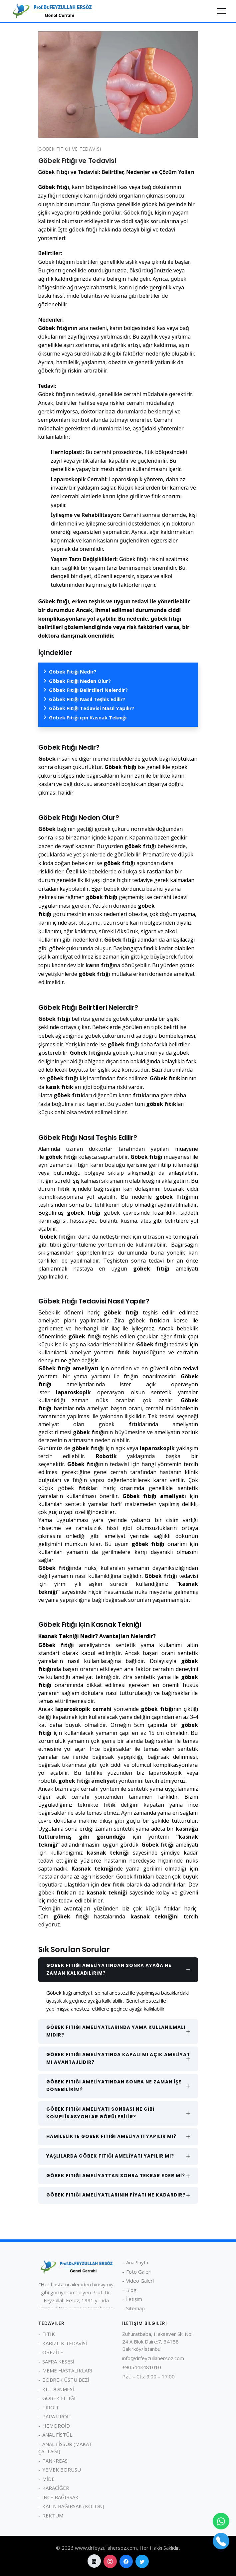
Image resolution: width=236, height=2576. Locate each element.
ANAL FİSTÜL (57, 2434)
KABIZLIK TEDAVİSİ (64, 2343)
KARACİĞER (55, 2488)
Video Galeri (140, 2280)
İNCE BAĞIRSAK (60, 2497)
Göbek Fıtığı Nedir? (73, 671)
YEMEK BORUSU (61, 2469)
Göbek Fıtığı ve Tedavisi (77, 160)
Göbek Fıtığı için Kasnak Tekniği (87, 717)
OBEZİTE (52, 2352)
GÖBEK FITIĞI (59, 2398)
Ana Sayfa (137, 2262)
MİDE (48, 2479)
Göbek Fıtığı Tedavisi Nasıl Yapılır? (91, 708)
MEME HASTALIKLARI (67, 2370)
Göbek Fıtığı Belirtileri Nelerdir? (88, 689)
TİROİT (50, 2407)
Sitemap (135, 2308)
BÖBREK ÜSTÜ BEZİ (65, 2379)
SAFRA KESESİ (58, 2361)
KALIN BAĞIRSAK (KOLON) (73, 2506)
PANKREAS (55, 2460)
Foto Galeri (138, 2271)
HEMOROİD (56, 2425)
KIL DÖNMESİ (58, 2389)
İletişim (134, 2299)
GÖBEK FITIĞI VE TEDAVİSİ (69, 149)
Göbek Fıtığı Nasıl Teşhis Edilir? (87, 699)
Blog (131, 2290)
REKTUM (52, 2515)
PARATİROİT (57, 2416)
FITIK (48, 2334)
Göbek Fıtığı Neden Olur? (80, 681)
